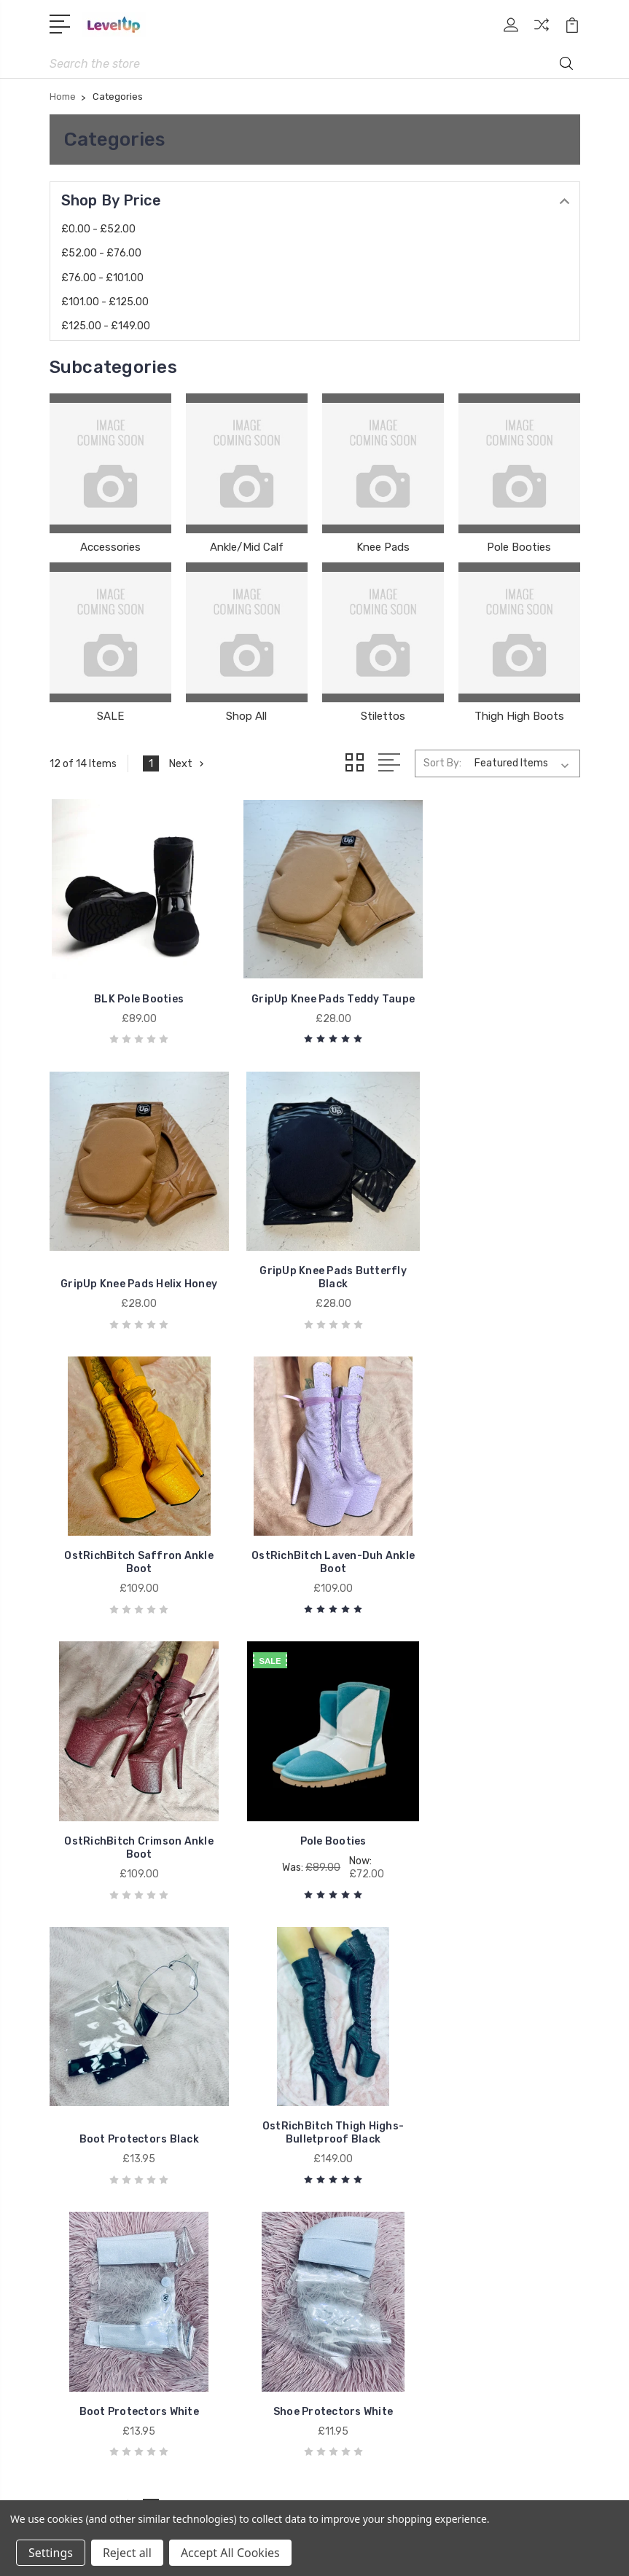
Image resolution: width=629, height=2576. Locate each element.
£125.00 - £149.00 (105, 327)
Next (187, 764)
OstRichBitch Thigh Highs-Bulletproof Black (132, 1811)
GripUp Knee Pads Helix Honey (496, 994)
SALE (110, 716)
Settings (50, 2553)
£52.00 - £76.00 (101, 254)
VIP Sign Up (362, 2050)
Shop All (246, 716)
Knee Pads (383, 547)
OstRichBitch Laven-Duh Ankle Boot (496, 1266)
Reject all (127, 2553)
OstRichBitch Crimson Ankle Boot (133, 1539)
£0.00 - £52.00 (98, 230)
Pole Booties (519, 547)
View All (80, 2301)
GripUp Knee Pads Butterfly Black (132, 1266)
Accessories (110, 547)
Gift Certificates (372, 2007)
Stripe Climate (367, 2028)
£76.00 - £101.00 (102, 278)
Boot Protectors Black (496, 1545)
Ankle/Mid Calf (247, 547)
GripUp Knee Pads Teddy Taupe (315, 994)
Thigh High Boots (519, 716)
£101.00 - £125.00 (105, 303)
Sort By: (442, 764)
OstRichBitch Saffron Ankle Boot (314, 1266)
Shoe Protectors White (496, 1818)
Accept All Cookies (230, 2553)
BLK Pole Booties (133, 1000)
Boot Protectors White (314, 1818)
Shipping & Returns (380, 2072)
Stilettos (383, 716)
